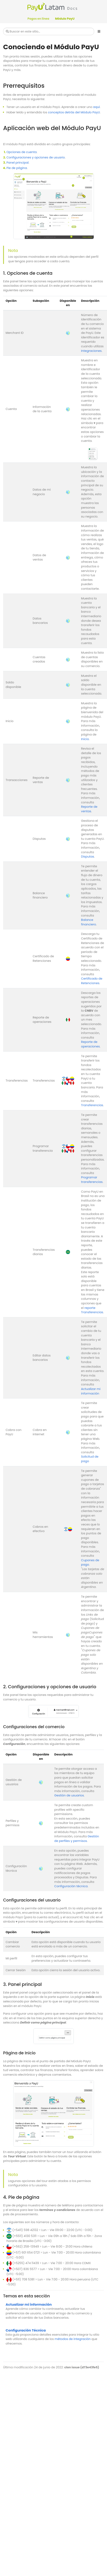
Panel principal (17, 163)
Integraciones (91, 351)
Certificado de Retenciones (91, 980)
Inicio (85, 739)
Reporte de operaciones (90, 1044)
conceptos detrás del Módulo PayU (74, 112)
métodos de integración (73, 2339)
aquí (96, 107)
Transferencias (92, 1105)
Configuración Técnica (26, 2330)
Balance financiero (88, 922)
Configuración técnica (71, 1886)
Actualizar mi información (91, 1391)
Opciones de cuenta (21, 152)
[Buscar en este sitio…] (48, 31)
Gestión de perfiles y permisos (76, 1838)
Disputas (87, 856)
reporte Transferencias (92, 1310)
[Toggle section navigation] (99, 31)
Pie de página (16, 168)
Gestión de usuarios (69, 1795)
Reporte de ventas (89, 809)
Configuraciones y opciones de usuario (35, 157)
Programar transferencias (92, 1179)
